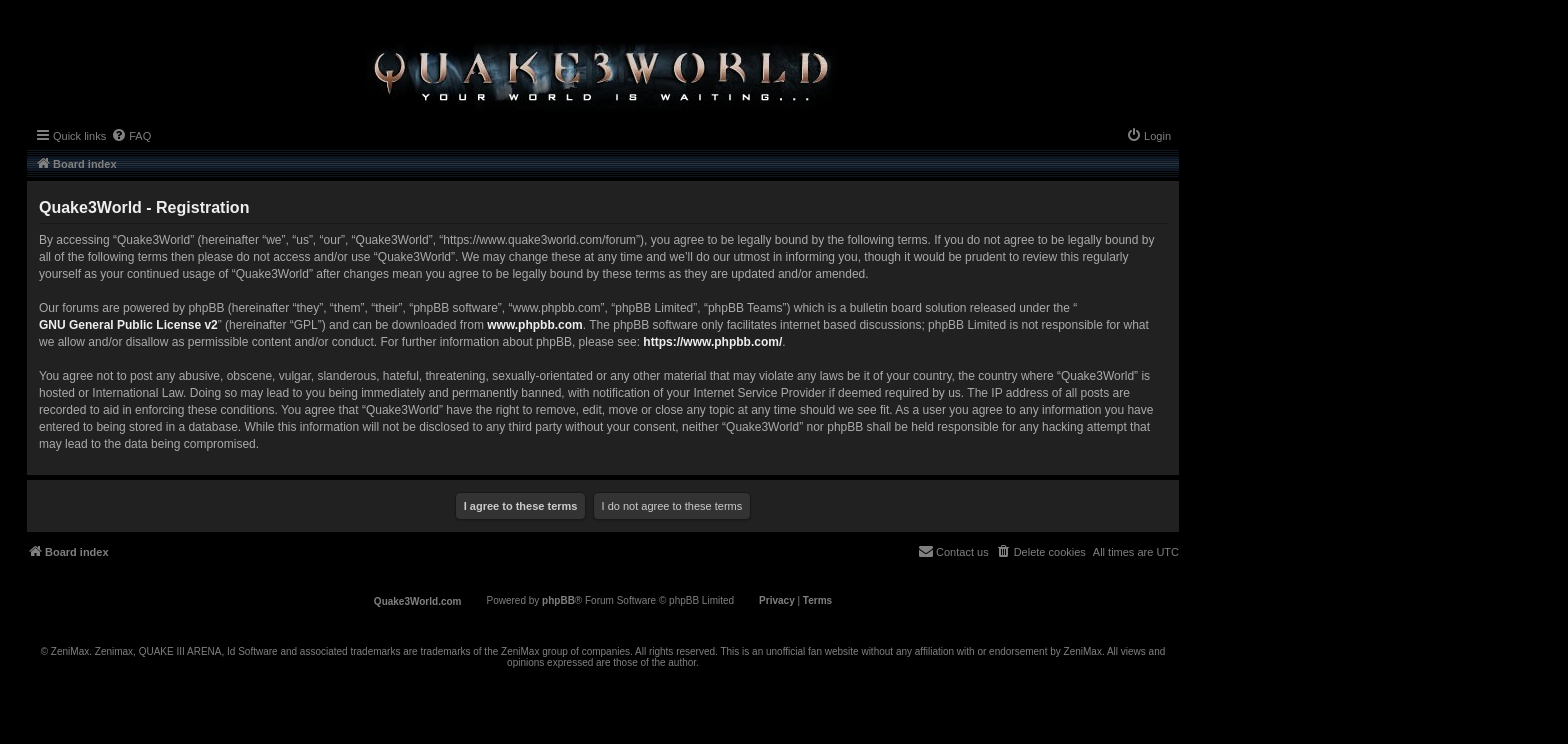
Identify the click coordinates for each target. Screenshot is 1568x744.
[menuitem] (131, 136)
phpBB (558, 600)
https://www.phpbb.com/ (712, 342)
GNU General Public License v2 (128, 325)
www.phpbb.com (535, 325)
